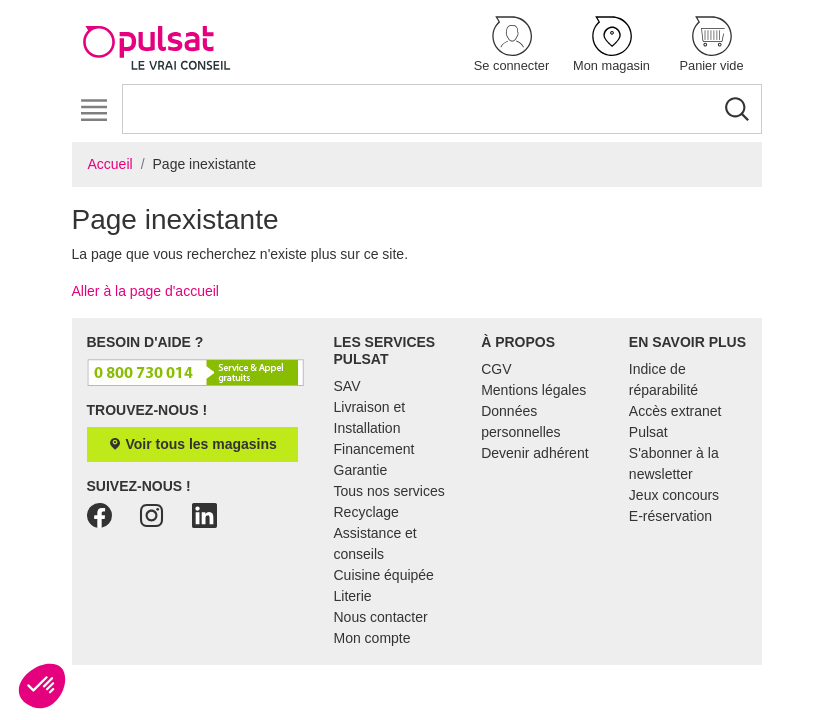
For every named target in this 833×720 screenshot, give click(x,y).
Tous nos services (389, 491)
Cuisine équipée (384, 575)
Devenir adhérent (534, 453)
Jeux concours (674, 495)
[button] (512, 45)
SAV (347, 386)
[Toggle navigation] (94, 110)
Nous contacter (381, 617)
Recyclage (366, 512)
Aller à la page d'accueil (145, 291)
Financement (374, 449)
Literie (353, 596)
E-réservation (670, 516)
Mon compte (372, 638)
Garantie (361, 470)
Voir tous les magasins (192, 444)
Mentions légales (533, 390)
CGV (496, 369)
